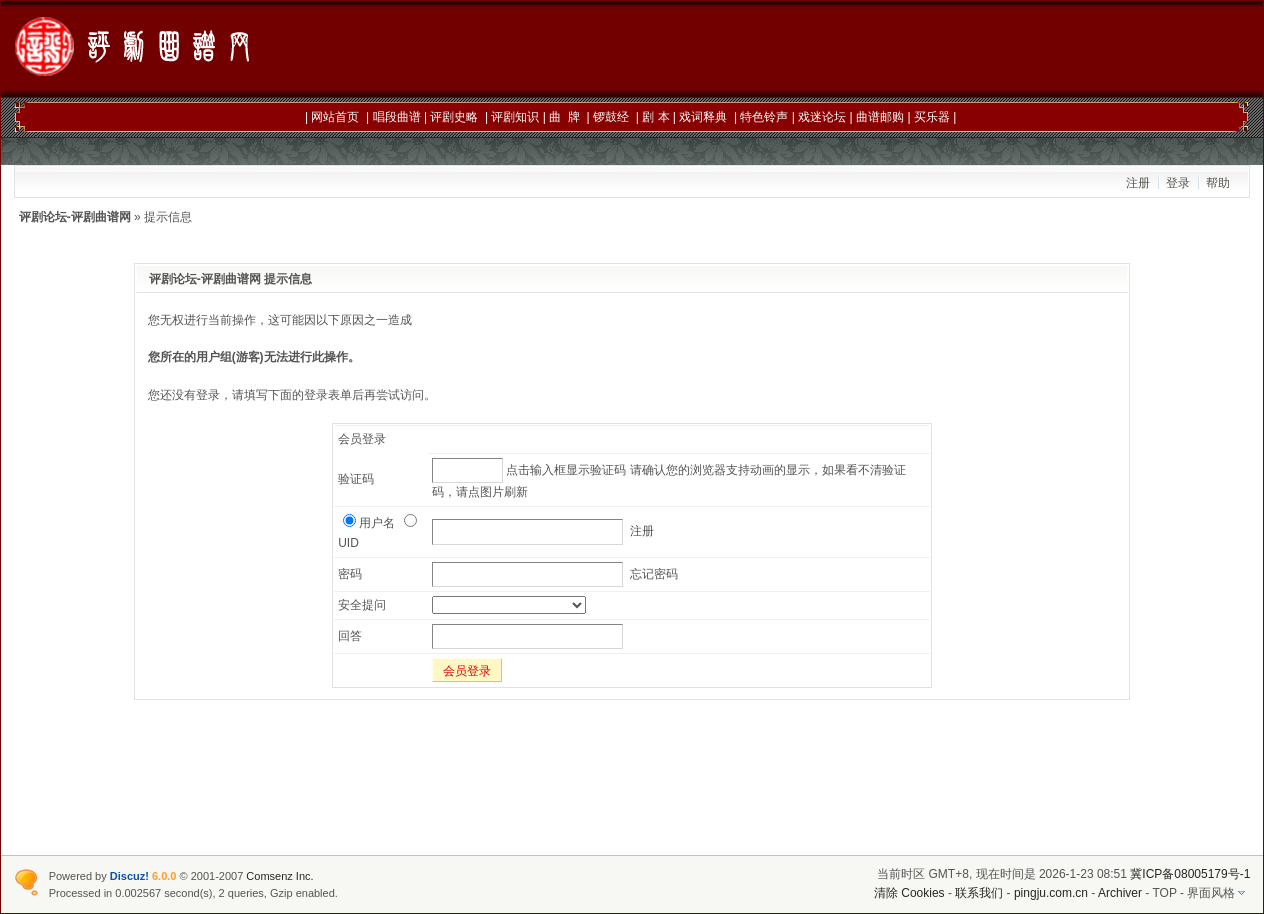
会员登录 (467, 671)
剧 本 (655, 117)
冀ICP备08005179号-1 (1190, 874)
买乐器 (932, 117)
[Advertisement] (884, 50)
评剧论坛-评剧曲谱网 (75, 217)
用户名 (369, 523)
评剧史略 (454, 117)
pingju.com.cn (1051, 893)
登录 (1178, 183)
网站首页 (335, 117)
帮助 (1218, 183)
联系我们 (979, 893)
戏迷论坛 (822, 117)
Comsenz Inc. (279, 876)
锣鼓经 (611, 117)
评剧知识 (515, 117)
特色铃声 (764, 117)
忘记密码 (654, 574)
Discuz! (129, 876)
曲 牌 (564, 117)
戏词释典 (703, 117)
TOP (1164, 893)
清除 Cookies (909, 893)
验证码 (356, 479)
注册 (1138, 183)
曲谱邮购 (880, 117)
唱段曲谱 (397, 117)
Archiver (1120, 893)
